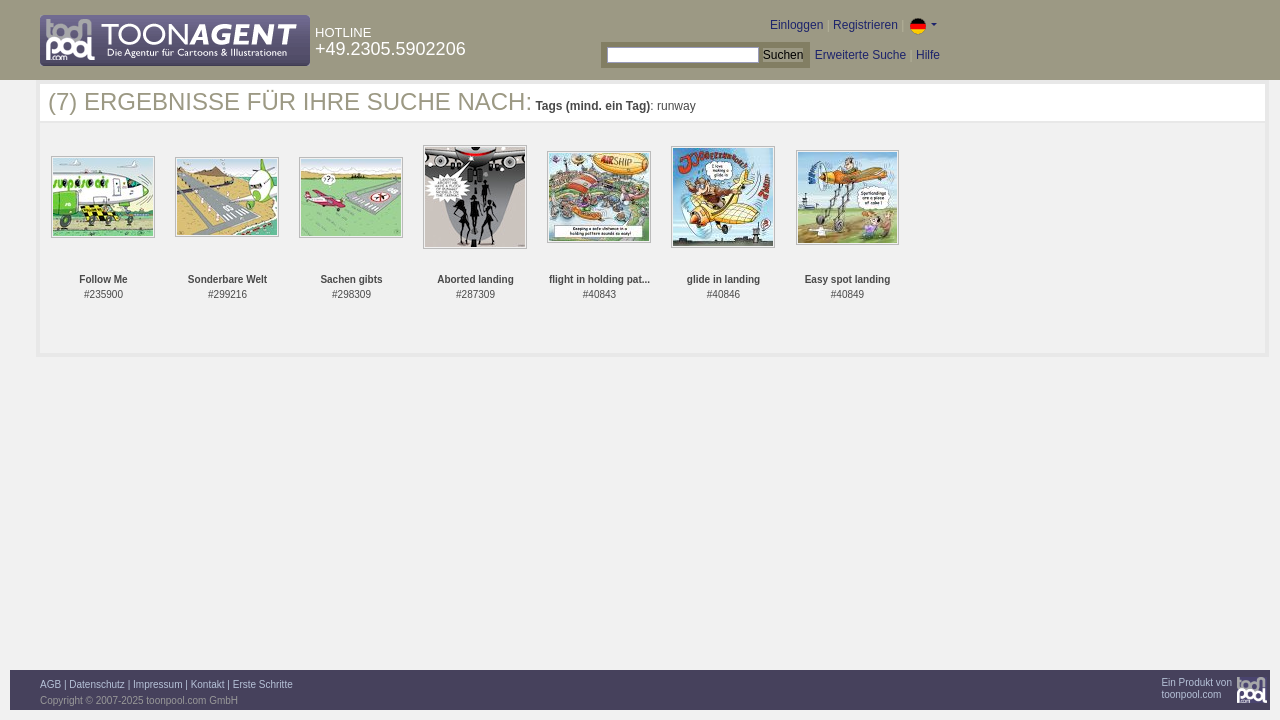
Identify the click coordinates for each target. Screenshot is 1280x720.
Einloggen (796, 25)
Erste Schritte (263, 684)
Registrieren (865, 25)
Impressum (157, 684)
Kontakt (208, 684)
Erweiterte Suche (860, 55)
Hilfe (928, 55)
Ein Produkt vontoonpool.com (1196, 688)
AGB (50, 684)
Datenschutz (97, 684)
